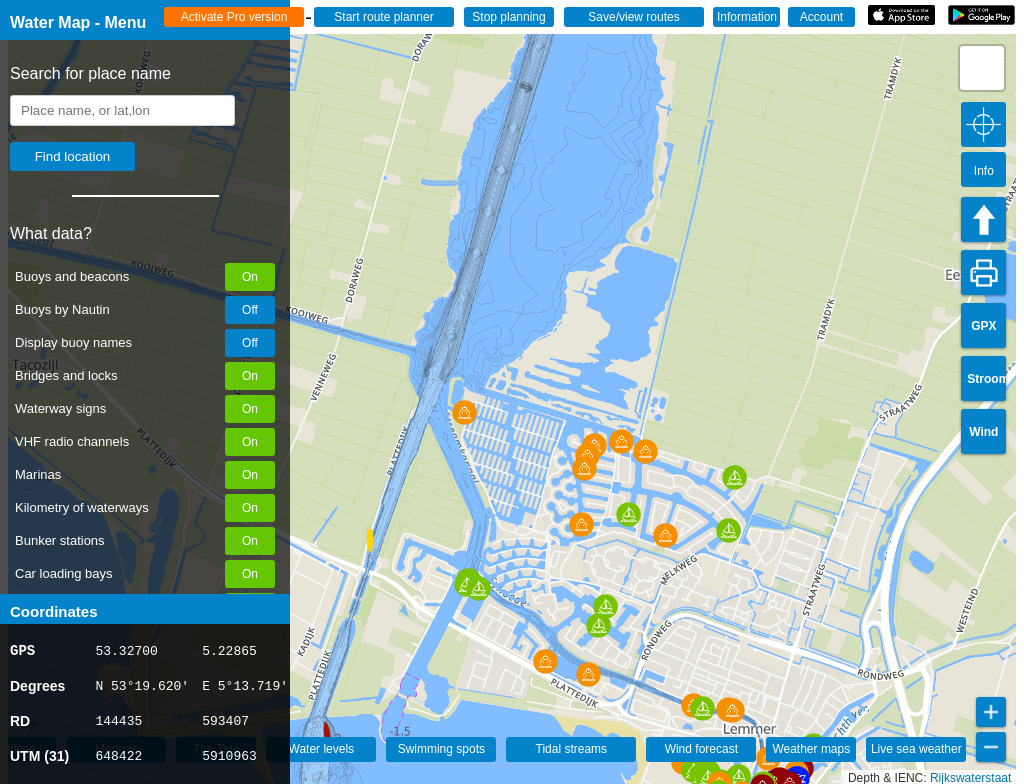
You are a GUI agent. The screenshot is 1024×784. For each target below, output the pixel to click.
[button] (319, 734)
